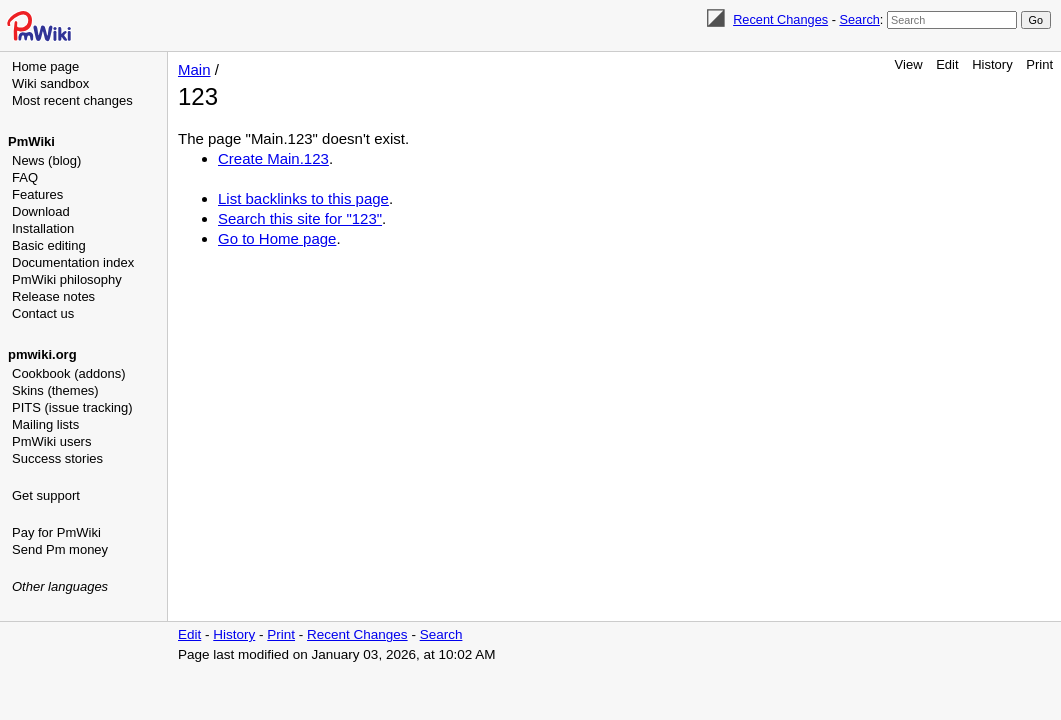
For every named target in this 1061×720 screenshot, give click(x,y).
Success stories (57, 458)
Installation (43, 228)
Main (194, 69)
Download (41, 211)
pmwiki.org (42, 354)
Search (859, 19)
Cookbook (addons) (68, 373)
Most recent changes (72, 100)
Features (37, 194)
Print (1039, 64)
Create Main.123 (273, 158)
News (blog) (46, 160)
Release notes (53, 296)
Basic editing (49, 245)
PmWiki (31, 141)
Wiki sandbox (50, 83)
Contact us (43, 313)
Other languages (60, 586)
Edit (947, 64)
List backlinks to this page (303, 198)
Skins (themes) (55, 390)
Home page (45, 66)
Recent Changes (780, 19)
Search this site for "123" (300, 218)
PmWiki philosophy (67, 279)
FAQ (25, 177)
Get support (46, 495)
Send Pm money (60, 549)
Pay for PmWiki (56, 532)
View (909, 64)
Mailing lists (45, 424)
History (992, 64)
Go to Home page (277, 238)
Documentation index (73, 262)
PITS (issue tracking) (72, 407)
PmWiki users (51, 441)
